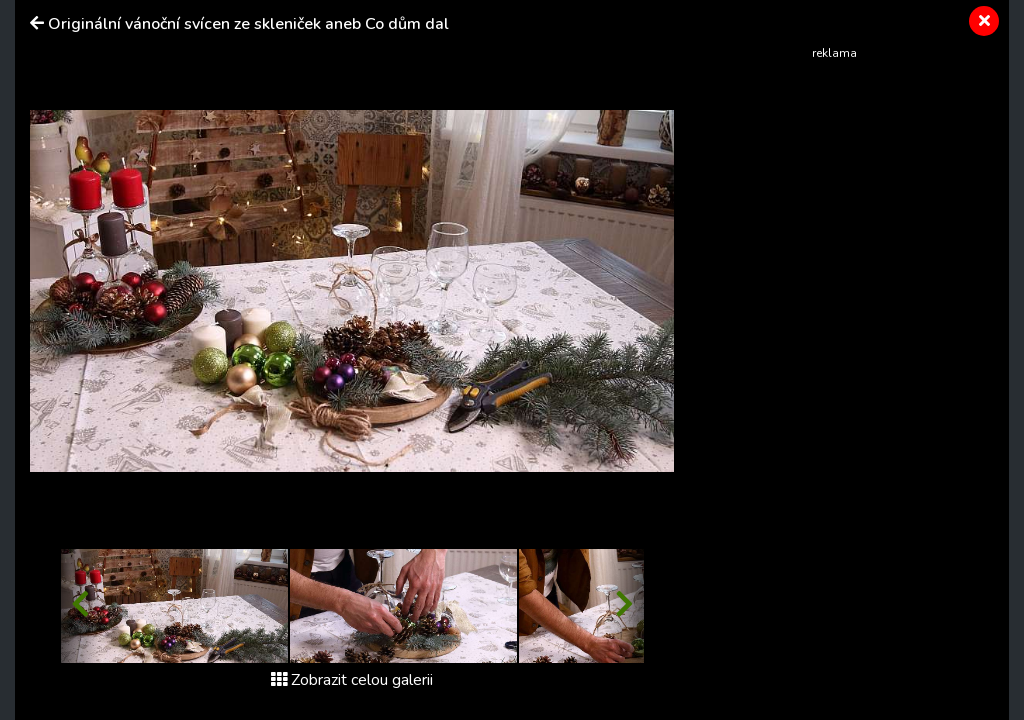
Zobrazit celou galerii (352, 680)
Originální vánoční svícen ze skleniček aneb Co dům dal (248, 24)
